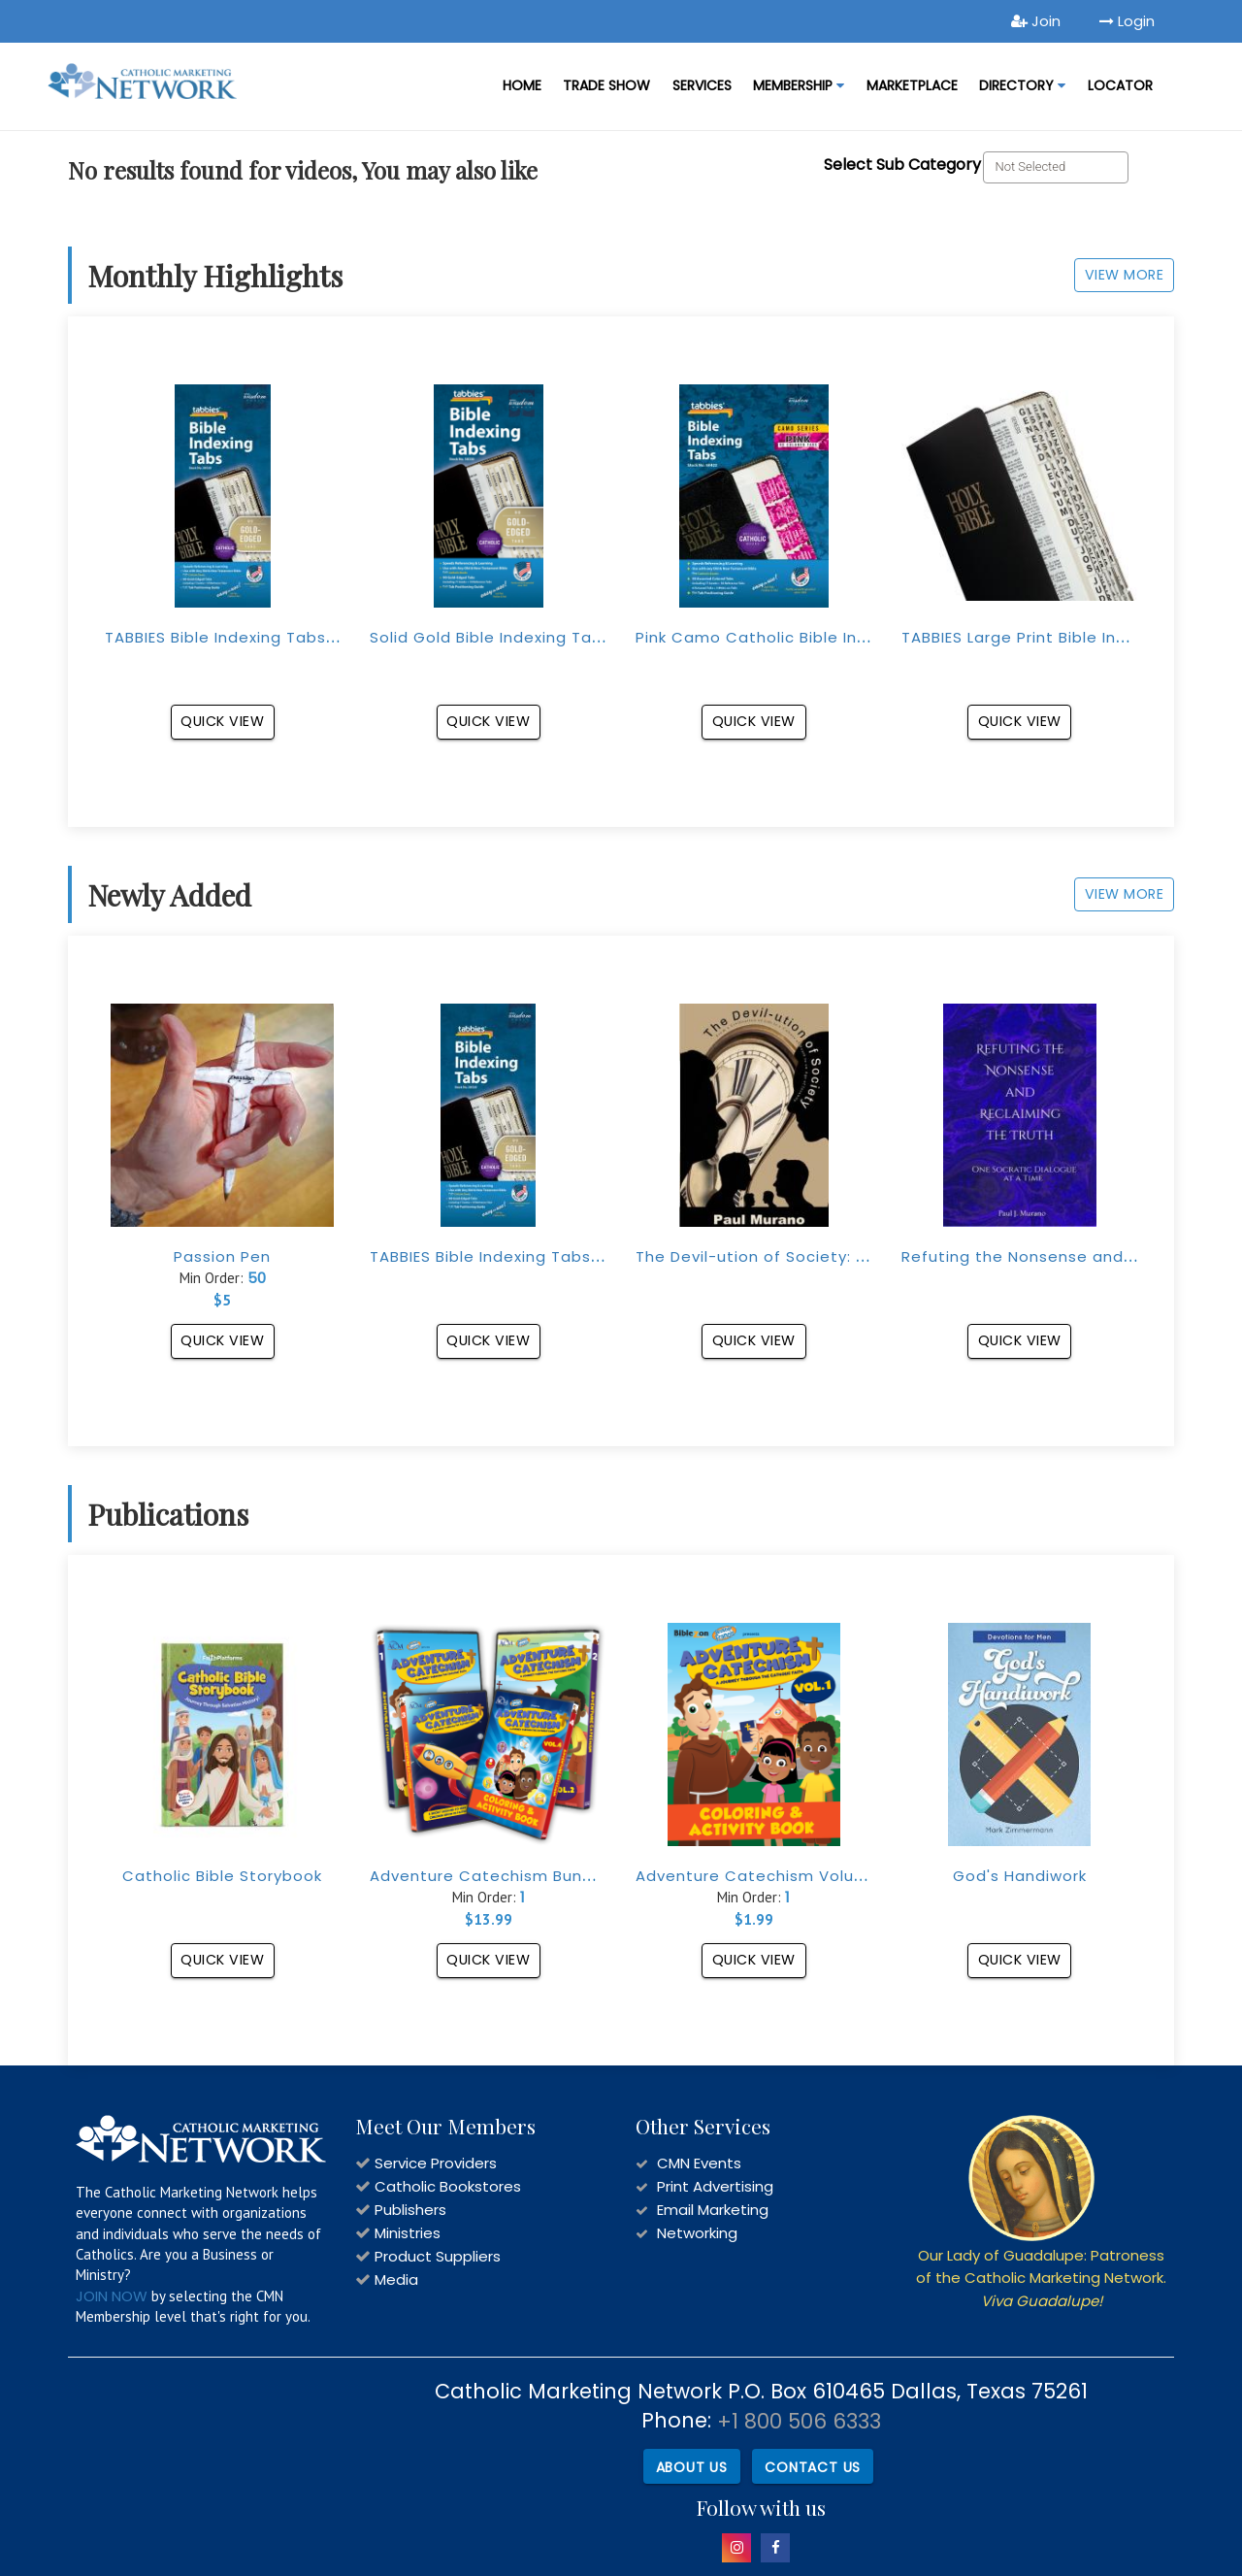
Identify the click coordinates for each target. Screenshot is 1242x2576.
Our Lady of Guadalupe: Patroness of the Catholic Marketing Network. (1041, 2278)
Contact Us (812, 2464)
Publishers (410, 2209)
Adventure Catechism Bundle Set (505, 1876)
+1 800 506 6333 (799, 2421)
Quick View (223, 721)
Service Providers (436, 2163)
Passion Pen (222, 1256)
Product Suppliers (438, 2256)
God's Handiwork (1020, 1876)
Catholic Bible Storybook (222, 1876)
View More (1116, 273)
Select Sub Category (902, 164)
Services (702, 85)
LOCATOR (1120, 85)
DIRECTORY (1022, 85)
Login (1127, 21)
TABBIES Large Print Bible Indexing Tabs (1057, 637)
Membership (798, 85)
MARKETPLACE (912, 85)
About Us (689, 2464)
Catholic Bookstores (448, 2186)
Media (396, 2279)
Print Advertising (715, 2186)
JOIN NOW (111, 2296)
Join (1036, 21)
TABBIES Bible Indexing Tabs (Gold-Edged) (274, 637)
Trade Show (606, 85)
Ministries (408, 2233)
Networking (697, 2233)
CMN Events (699, 2163)
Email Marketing (712, 2209)
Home (522, 85)
